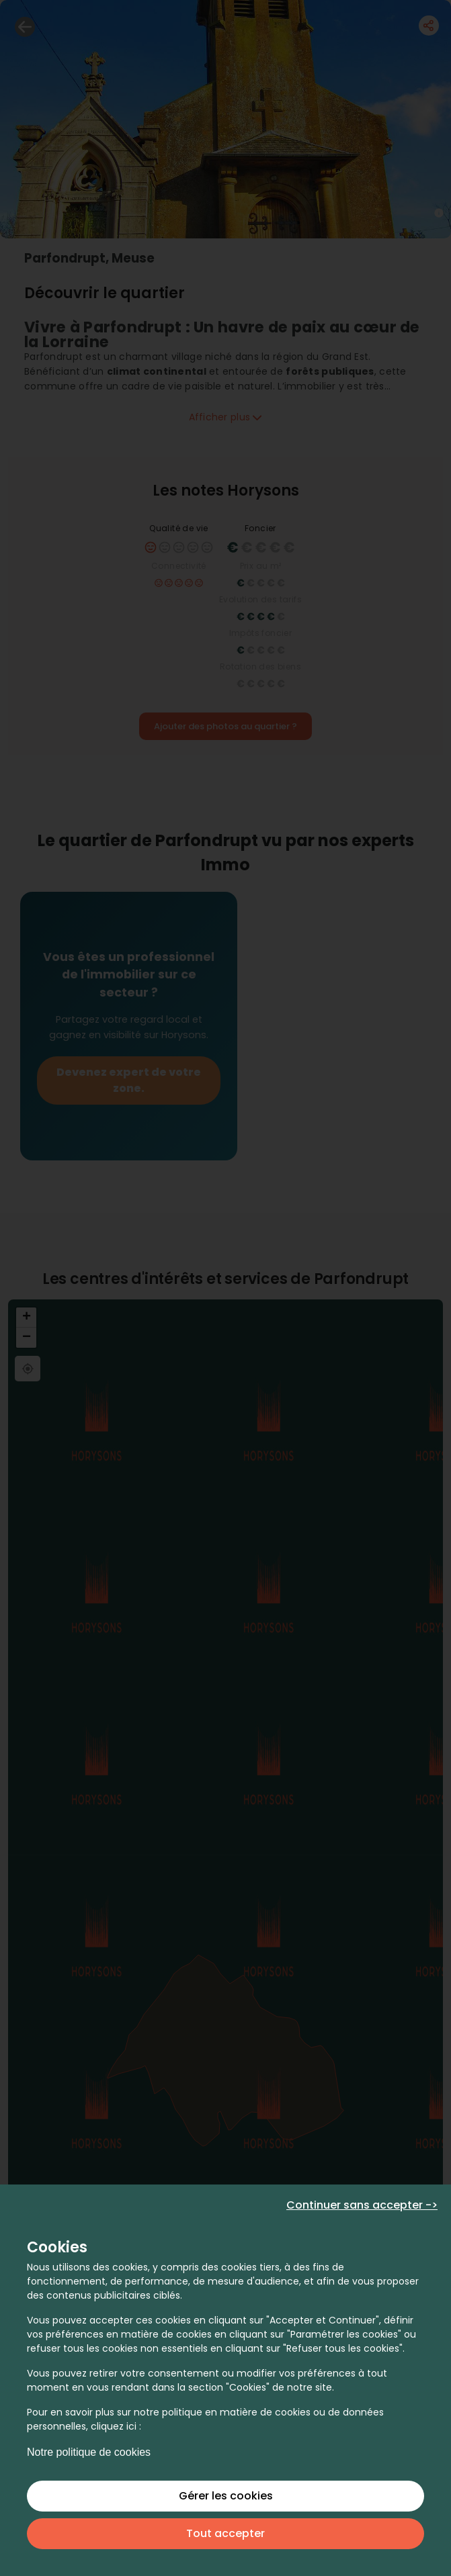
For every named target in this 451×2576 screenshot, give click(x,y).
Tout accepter (225, 2533)
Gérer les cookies (226, 2495)
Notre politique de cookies (89, 2452)
